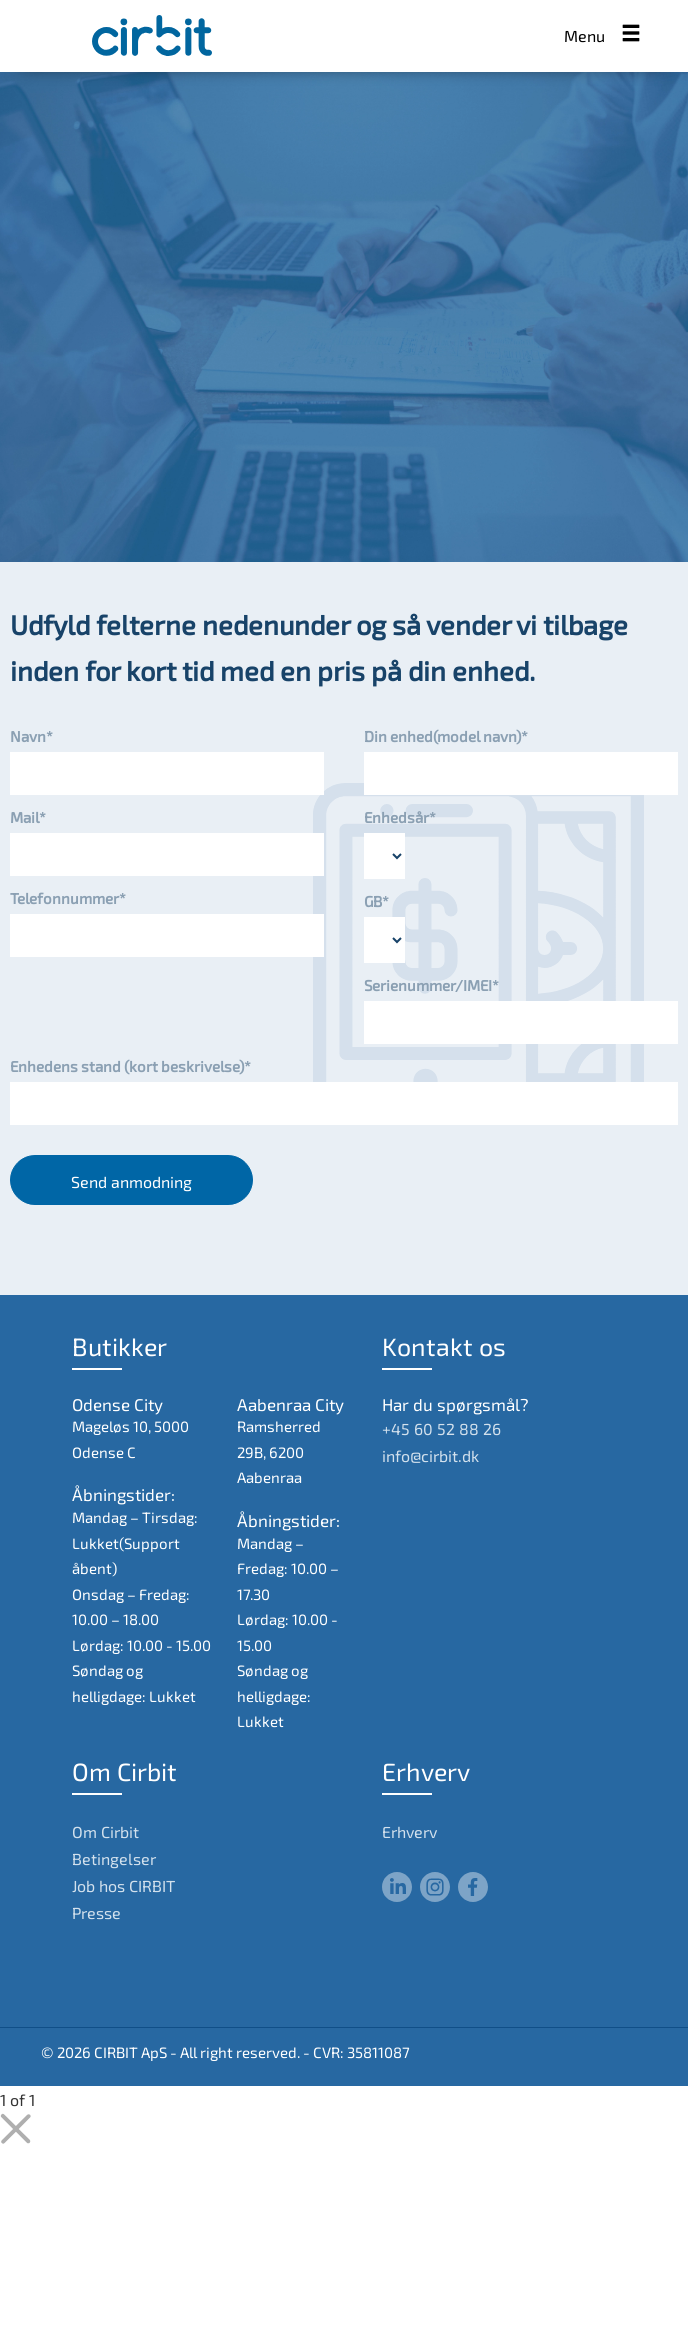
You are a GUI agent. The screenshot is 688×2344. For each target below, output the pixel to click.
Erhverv (409, 1831)
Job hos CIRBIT (123, 1885)
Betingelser (114, 1858)
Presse (96, 1912)
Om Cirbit (105, 1831)
